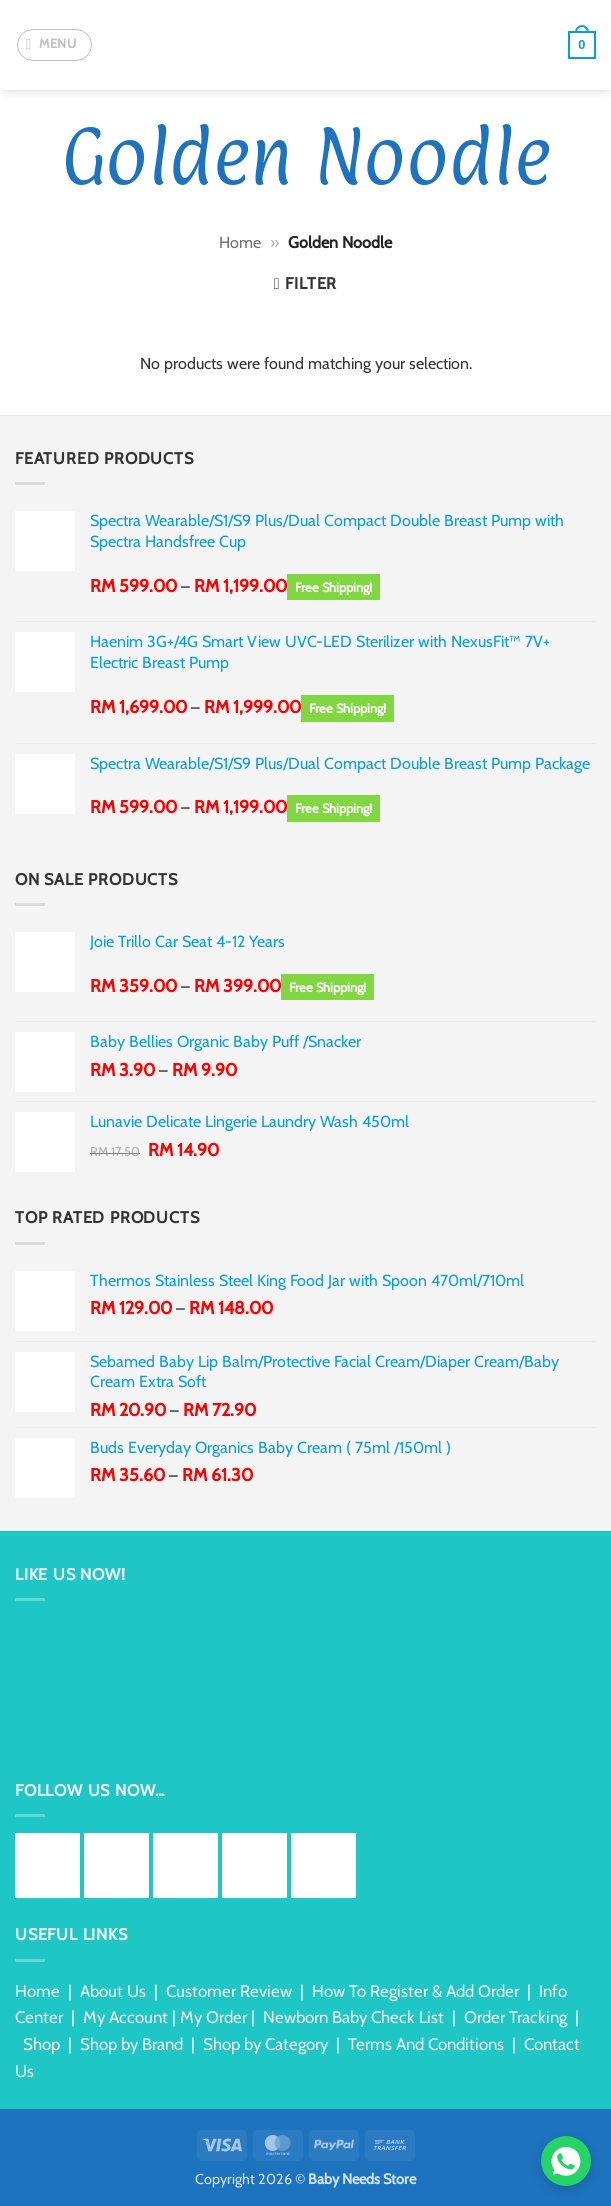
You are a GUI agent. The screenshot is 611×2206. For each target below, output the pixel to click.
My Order (213, 2017)
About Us (113, 1991)
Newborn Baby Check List (353, 2017)
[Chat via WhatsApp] (566, 2161)
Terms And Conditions (426, 2044)
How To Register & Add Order (415, 1991)
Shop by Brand (131, 2044)
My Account (125, 2017)
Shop (41, 2044)
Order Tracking (515, 2017)
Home (240, 242)
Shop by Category (265, 2044)
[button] (54, 45)
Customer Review (229, 1991)
